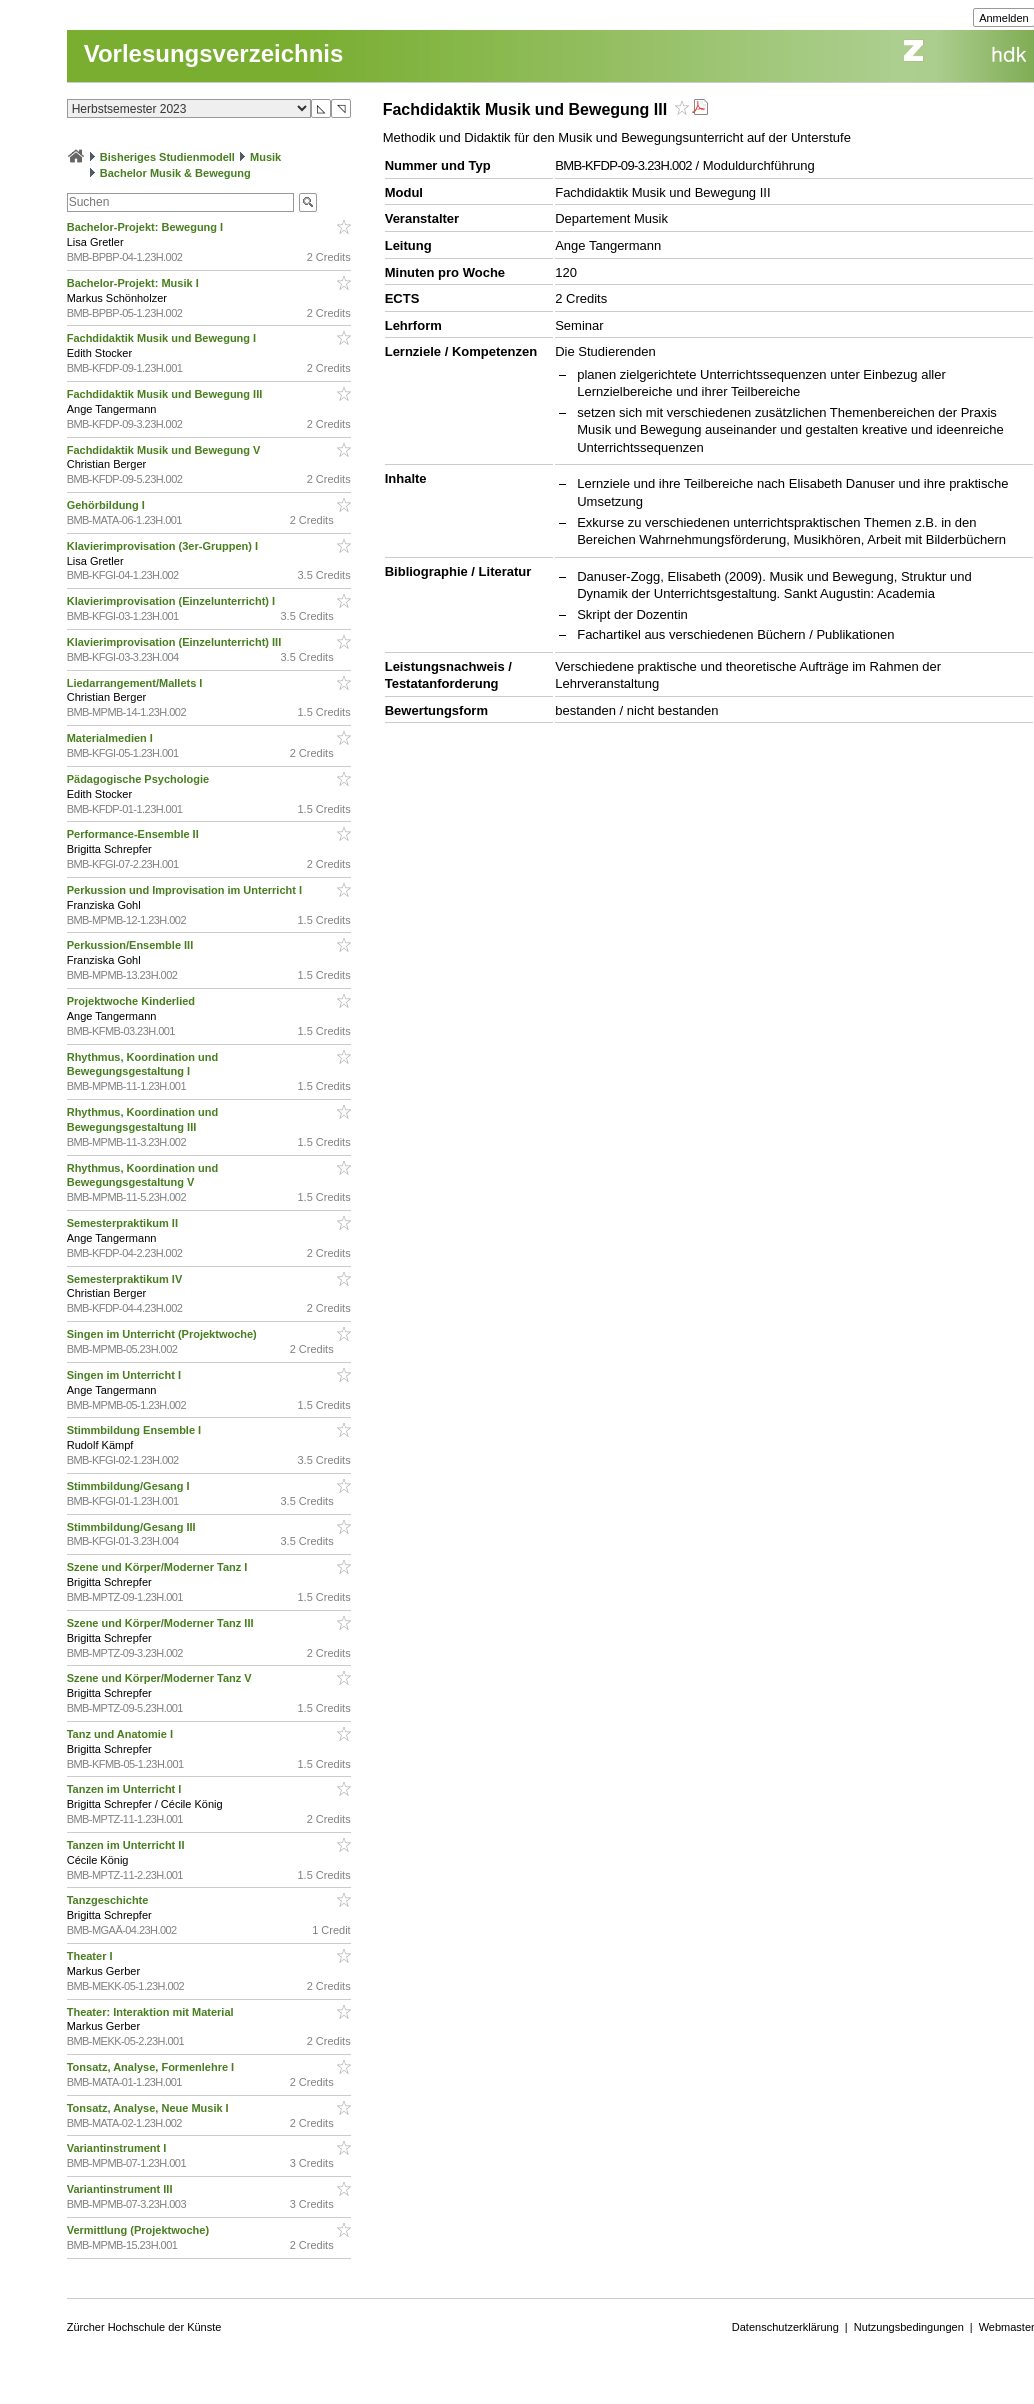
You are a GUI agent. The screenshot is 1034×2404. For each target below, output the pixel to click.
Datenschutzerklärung (785, 2327)
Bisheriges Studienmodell (167, 157)
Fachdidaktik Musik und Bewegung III (166, 394)
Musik (265, 157)
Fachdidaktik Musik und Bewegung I (163, 338)
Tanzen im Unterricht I (126, 1789)
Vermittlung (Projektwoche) (139, 2230)
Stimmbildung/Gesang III (133, 1527)
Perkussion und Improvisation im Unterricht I (186, 890)
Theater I (91, 1956)
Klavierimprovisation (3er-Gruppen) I (164, 546)
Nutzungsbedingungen (909, 2327)
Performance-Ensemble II (134, 834)
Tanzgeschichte (109, 1900)
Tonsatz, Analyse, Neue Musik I (149, 2108)
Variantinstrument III (121, 2189)
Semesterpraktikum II (124, 1223)
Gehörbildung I (107, 505)
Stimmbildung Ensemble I (136, 1430)
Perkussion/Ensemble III (132, 945)
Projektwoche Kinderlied (132, 1001)
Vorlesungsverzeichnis (214, 53)
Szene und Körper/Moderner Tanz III (162, 1623)
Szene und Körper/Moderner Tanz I (159, 1567)
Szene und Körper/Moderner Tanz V (161, 1678)
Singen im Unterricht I (125, 1375)
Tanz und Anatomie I (121, 1734)
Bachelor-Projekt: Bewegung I (147, 227)
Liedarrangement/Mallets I (136, 683)
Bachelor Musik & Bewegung (175, 173)
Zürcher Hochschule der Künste (144, 2327)
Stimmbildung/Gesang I (130, 1486)
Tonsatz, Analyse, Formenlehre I (152, 2067)
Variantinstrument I (118, 2148)
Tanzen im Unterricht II (127, 1845)
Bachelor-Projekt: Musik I (134, 283)
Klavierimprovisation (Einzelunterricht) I (173, 601)
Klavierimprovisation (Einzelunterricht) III (176, 642)
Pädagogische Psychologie (140, 779)
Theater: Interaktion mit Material (152, 2012)
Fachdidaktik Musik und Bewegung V (165, 450)
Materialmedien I (111, 738)
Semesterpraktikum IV (126, 1279)
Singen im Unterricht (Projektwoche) (163, 1334)
